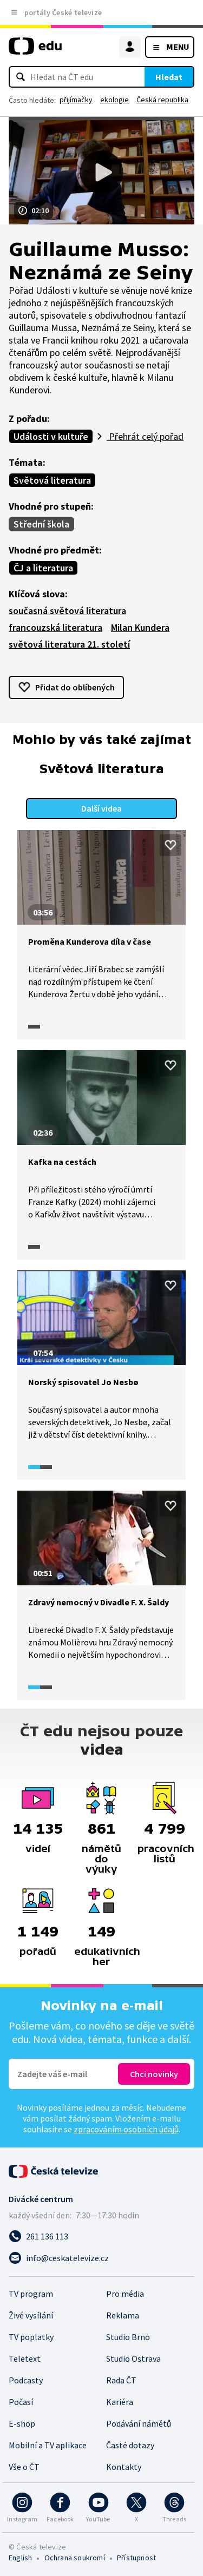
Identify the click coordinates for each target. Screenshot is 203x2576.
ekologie (114, 99)
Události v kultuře (51, 436)
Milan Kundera (140, 627)
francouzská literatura (55, 627)
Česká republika (162, 99)
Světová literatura (52, 480)
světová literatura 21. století (69, 644)
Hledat (168, 76)
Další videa (101, 808)
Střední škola (41, 524)
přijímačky (76, 99)
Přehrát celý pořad (145, 436)
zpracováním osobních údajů (126, 2129)
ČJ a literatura (43, 568)
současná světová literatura (67, 610)
